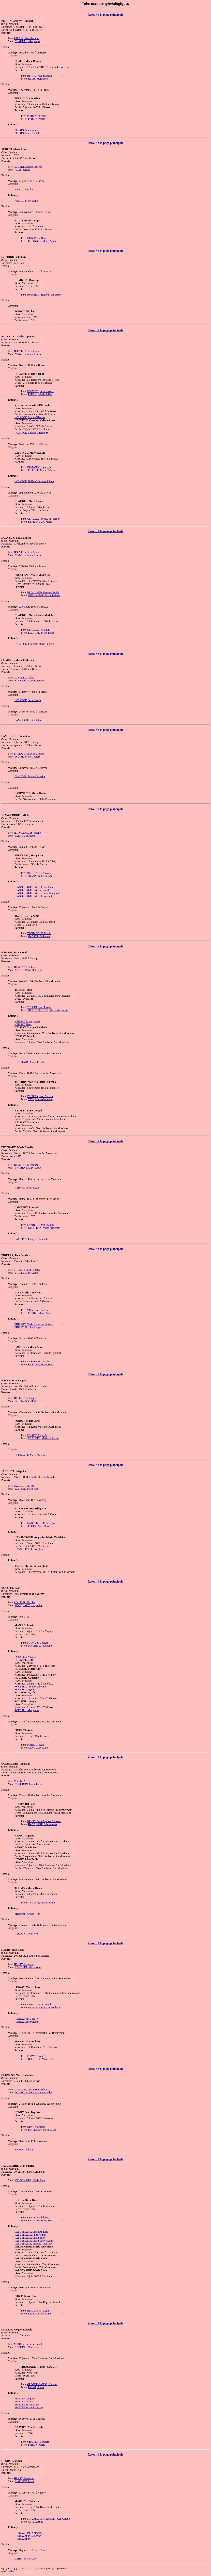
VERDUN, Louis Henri (27, 1933)
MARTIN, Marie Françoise (29, 2407)
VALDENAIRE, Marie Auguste (31, 2231)
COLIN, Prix (21, 1781)
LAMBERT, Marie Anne (28, 1967)
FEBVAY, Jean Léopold (39, 2004)
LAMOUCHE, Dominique (29, 720)
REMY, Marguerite (38, 78)
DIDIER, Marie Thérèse (27, 756)
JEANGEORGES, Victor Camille (32, 890)
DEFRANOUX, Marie (40, 521)
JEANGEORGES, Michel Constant (33, 896)
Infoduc (11, 2571)
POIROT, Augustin (37, 1435)
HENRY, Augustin (23, 1964)
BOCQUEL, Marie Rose (41, 2059)
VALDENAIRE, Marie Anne (30, 2180)
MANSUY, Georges (37, 1642)
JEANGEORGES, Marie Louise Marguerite (38, 893)
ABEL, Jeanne (22, 169)
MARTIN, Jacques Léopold (28, 2344)
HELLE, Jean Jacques (25, 1398)
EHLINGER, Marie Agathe (42, 241)
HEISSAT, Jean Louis (25, 967)
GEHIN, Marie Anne (26, 2558)
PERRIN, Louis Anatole (27, 133)
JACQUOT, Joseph (24, 1485)
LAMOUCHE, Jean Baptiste (29, 753)
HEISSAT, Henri (23, 1024)
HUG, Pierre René (37, 238)
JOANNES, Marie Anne (41, 876)
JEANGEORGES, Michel (27, 832)
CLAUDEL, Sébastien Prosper (43, 518)
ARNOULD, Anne (38, 1747)
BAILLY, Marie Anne (26, 1272)
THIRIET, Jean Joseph (39, 1007)
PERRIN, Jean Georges (26, 38)
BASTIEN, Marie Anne (40, 1364)
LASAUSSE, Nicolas (38, 1361)
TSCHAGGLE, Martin (39, 933)
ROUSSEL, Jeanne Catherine (30, 1686)
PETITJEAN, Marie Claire (42, 2129)
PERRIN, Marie (36, 118)
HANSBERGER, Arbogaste (42, 1523)
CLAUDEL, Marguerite (27, 41)
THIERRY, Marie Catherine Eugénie (34, 1324)
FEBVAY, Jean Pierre (38, 2056)
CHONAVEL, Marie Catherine (31, 1455)
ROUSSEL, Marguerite (27, 1710)
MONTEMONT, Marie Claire (44, 2007)
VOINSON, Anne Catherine (30, 680)
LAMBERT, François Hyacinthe (32, 1239)
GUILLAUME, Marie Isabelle (44, 595)
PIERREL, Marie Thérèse (41, 470)
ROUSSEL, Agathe (25, 1689)
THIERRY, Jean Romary (27, 1269)
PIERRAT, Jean (35, 1744)
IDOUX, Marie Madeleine (29, 970)
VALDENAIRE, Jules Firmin (30, 2234)
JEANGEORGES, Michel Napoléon (34, 887)
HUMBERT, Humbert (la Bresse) (44, 294)
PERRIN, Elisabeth (25, 835)
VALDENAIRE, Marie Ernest (30, 2237)
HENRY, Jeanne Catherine (29, 2532)
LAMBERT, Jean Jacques (40, 1224)
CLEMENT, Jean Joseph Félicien (31, 2089)
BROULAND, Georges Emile (43, 592)
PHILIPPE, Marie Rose (40, 2220)
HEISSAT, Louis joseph (27, 1021)
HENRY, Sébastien (24, 2478)
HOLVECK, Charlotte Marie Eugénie (34, 644)
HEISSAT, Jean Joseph (27, 1187)
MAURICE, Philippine (40, 1645)
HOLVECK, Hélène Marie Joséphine (34, 481)
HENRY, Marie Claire (26, 2021)
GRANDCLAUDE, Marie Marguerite (48, 1010)
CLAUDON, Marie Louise (29, 1784)
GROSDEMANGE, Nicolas (42, 2384)
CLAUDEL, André (24, 677)
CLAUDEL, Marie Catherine (30, 776)
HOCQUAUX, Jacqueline (28, 1605)
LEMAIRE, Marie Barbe (41, 632)
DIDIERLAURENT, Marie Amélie (33, 2092)
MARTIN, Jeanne (24, 2401)
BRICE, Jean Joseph (38, 2310)
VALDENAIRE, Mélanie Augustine (33, 2243)
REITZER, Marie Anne (27, 1488)
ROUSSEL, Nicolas (24, 1602)
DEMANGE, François (39, 467)
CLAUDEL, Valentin (38, 629)
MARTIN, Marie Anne (27, 2404)
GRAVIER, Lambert (38, 2441)
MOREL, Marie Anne (39, 1313)
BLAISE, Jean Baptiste (39, 75)
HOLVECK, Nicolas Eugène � (31, 432)
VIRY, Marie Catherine (40, 1099)
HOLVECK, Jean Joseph (27, 351)
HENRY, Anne (22, 2538)
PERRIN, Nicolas (36, 116)
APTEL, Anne (35, 2521)
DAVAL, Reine (36, 2387)
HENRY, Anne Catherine (28, 2535)
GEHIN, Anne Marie (26, 1401)
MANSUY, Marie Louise (28, 354)
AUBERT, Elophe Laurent (28, 166)
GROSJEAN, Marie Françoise (44, 1227)
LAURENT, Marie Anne (28, 1167)
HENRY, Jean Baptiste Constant (44, 1821)
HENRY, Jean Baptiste (26, 2018)
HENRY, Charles (36, 2126)
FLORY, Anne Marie (39, 1526)
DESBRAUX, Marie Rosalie (30, 1062)
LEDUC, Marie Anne (39, 2313)
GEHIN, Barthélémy (38, 2217)
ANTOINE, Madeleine (27, 2347)
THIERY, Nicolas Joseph (28, 1327)
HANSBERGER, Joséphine (29, 1549)
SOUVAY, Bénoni (24, 2149)
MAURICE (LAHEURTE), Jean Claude (48, 2518)
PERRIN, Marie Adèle (26, 130)
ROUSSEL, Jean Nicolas (40, 391)
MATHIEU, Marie (24, 2481)
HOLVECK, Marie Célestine (30, 417)
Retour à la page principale (105, 14)
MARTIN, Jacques (24, 2398)
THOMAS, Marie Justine (41, 1902)
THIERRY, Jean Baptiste (40, 1096)
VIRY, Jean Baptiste (37, 1310)
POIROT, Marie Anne (26, 200)
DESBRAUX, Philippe (26, 1164)
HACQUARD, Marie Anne (42, 1824)
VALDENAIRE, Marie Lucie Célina (34, 2240)
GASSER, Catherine (39, 936)
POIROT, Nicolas (24, 189)
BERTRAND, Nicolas (39, 873)
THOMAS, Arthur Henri (28, 1913)
